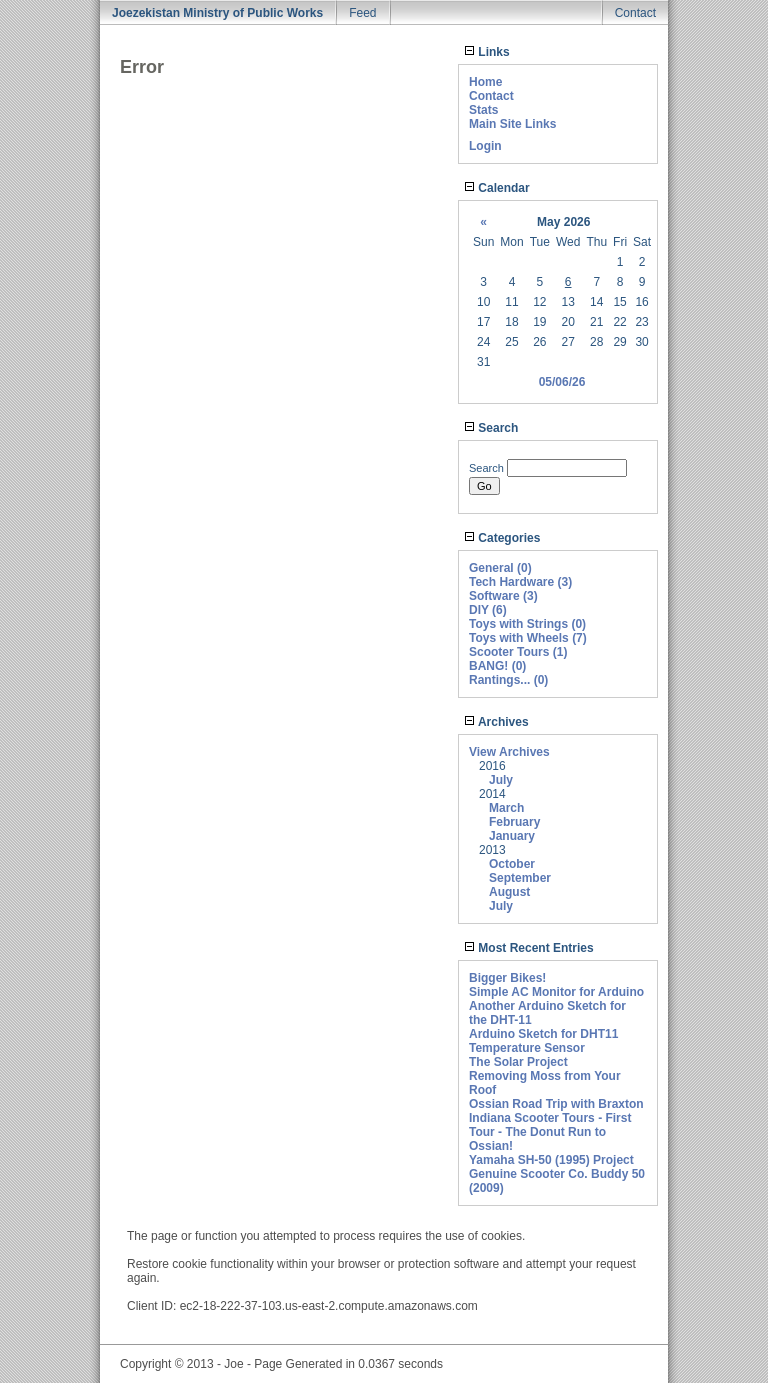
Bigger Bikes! (507, 978)
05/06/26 (562, 382)
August (509, 892)
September (520, 878)
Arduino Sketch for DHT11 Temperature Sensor (543, 1041)
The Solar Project (518, 1062)
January (512, 836)
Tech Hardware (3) (520, 582)
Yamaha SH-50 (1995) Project (551, 1160)
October (512, 864)
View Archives (509, 752)
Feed (362, 13)
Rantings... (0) (508, 680)
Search (491, 428)
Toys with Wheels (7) (528, 638)
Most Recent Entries (529, 948)
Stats (483, 110)
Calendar (497, 188)
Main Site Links (512, 124)
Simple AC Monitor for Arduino (556, 992)
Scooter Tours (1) (518, 652)
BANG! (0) (497, 666)
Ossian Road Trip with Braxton (556, 1104)
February (514, 822)
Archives (496, 722)
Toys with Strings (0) (527, 624)
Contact (635, 13)
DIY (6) (488, 610)
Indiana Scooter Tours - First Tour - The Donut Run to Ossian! (550, 1132)
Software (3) (503, 596)
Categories (502, 538)
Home (485, 82)
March (506, 808)
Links (487, 52)
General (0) (500, 568)
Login (485, 146)
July (501, 780)
